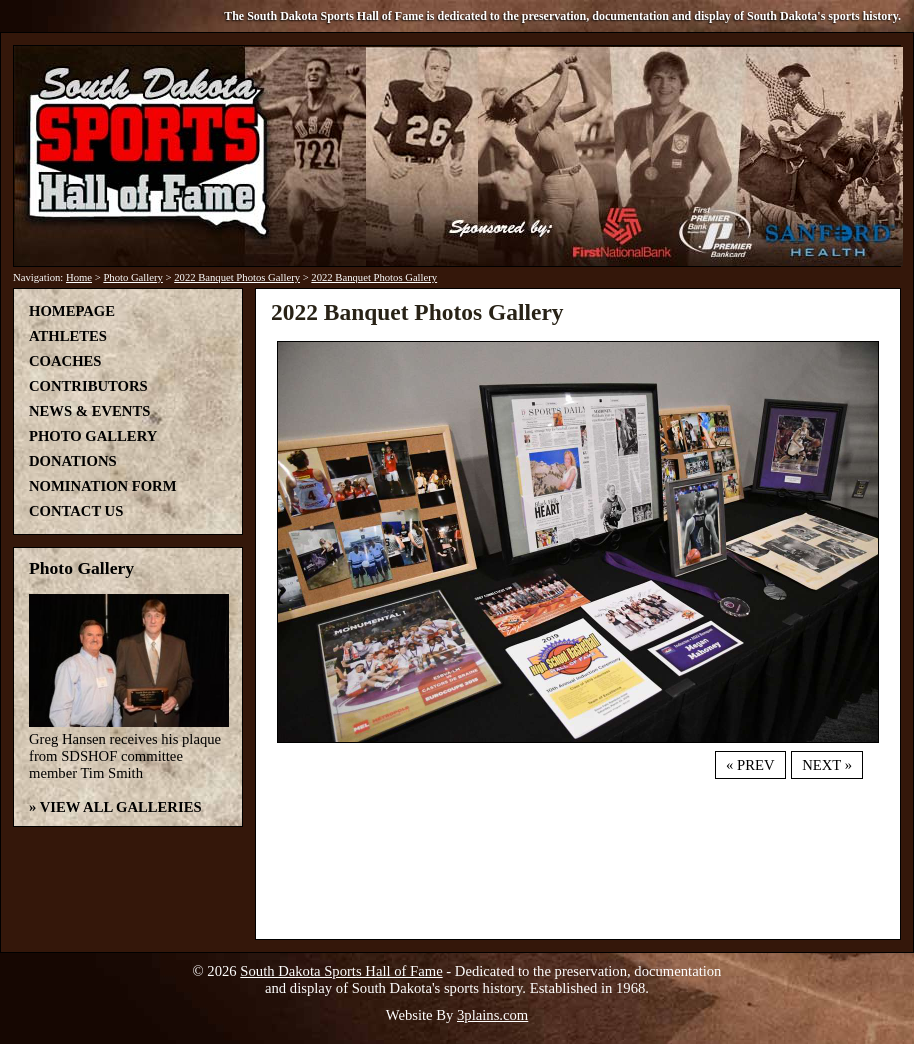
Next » (827, 765)
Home (79, 277)
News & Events (89, 411)
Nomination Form (103, 486)
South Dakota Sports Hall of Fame (341, 971)
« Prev (750, 765)
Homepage (72, 311)
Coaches (65, 361)
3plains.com (492, 1015)
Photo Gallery (133, 277)
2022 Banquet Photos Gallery (237, 277)
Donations (73, 461)
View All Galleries (121, 807)
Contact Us (76, 511)
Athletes (68, 336)
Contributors (88, 386)
